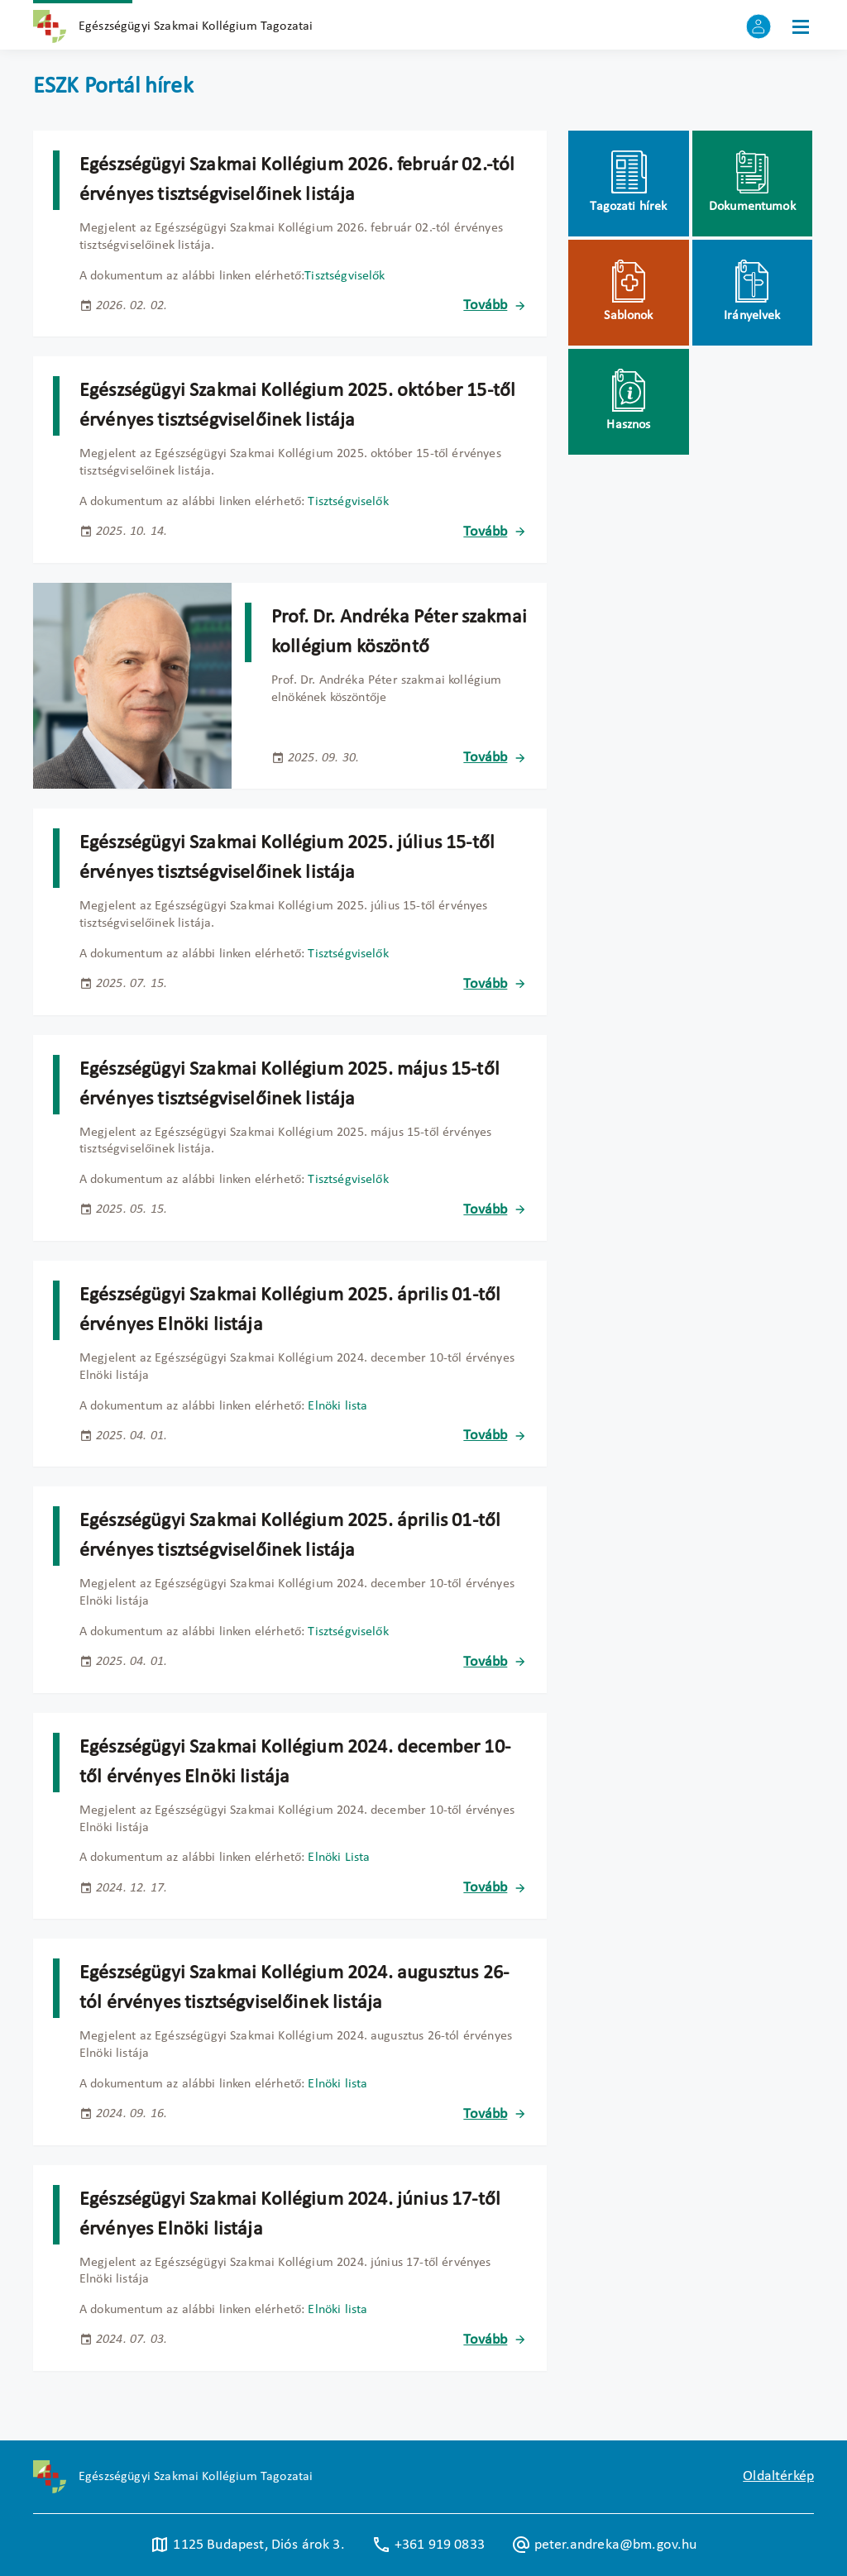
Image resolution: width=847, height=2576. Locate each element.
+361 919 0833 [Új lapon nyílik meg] (428, 2545)
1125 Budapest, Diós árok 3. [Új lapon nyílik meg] (247, 2545)
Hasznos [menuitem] (628, 425)
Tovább (485, 305)
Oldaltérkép (778, 2476)
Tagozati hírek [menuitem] (628, 206)
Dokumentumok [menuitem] (752, 206)
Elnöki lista (337, 1406)
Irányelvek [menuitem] (752, 315)
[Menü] (800, 26)
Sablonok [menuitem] (628, 315)
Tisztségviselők (344, 276)
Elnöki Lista (339, 1857)
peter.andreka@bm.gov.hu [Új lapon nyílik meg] (604, 2545)
